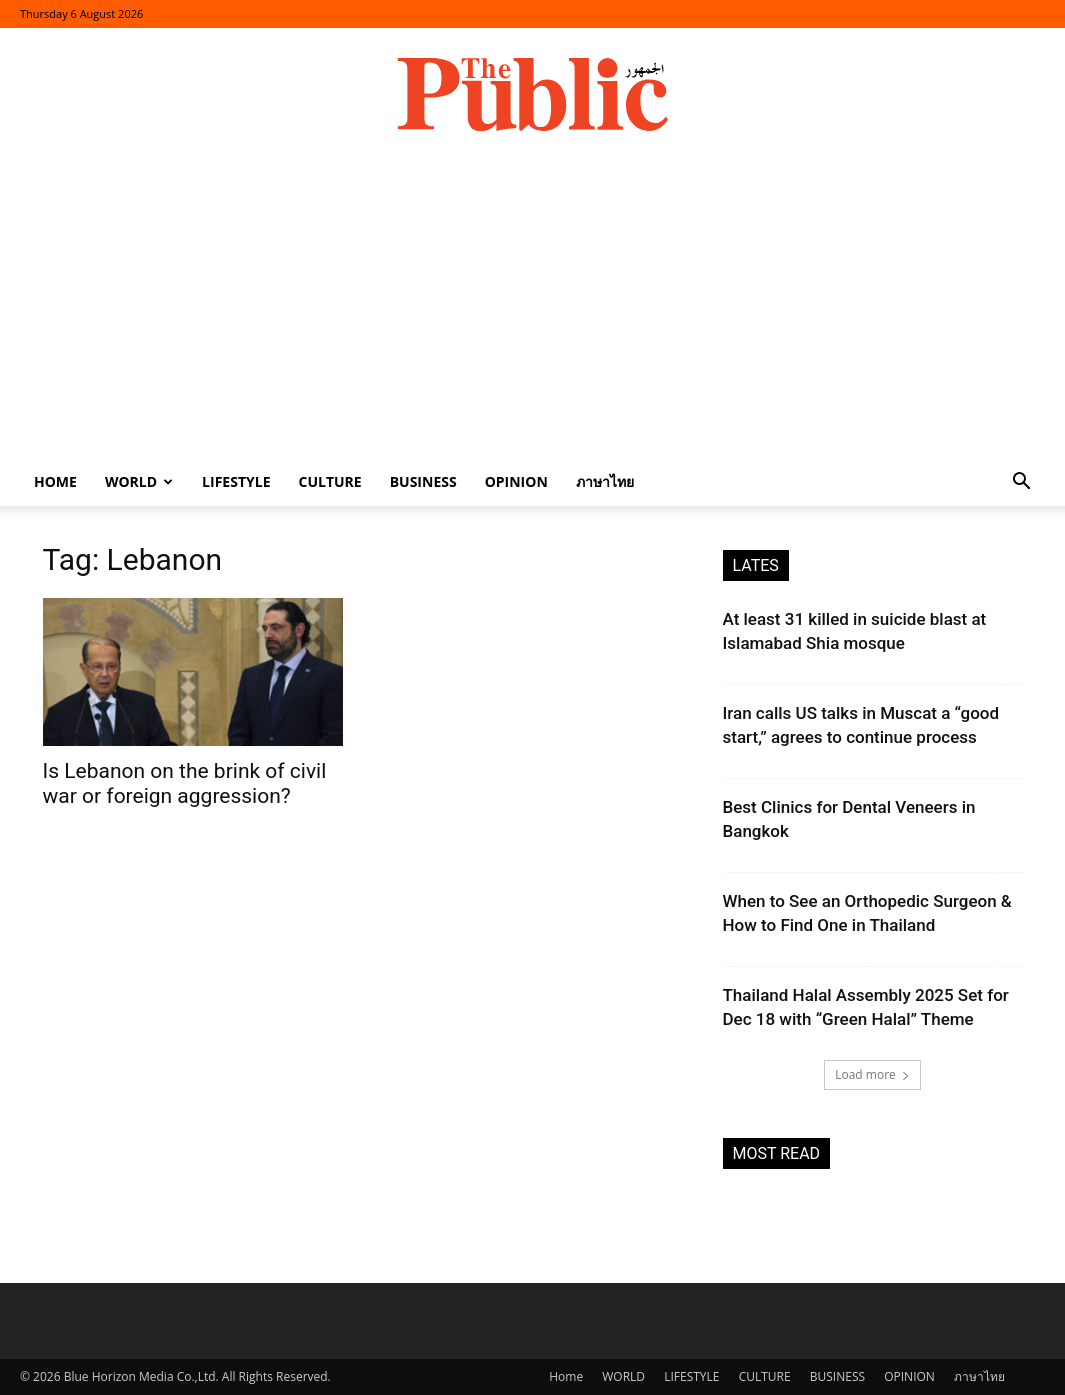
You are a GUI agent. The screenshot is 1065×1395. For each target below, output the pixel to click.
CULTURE (329, 481)
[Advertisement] (532, 308)
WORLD (139, 481)
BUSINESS (423, 481)
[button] (1021, 483)
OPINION (516, 481)
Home (55, 481)
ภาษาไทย (605, 481)
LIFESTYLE (236, 481)
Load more (872, 1074)
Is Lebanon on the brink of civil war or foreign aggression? (185, 783)
